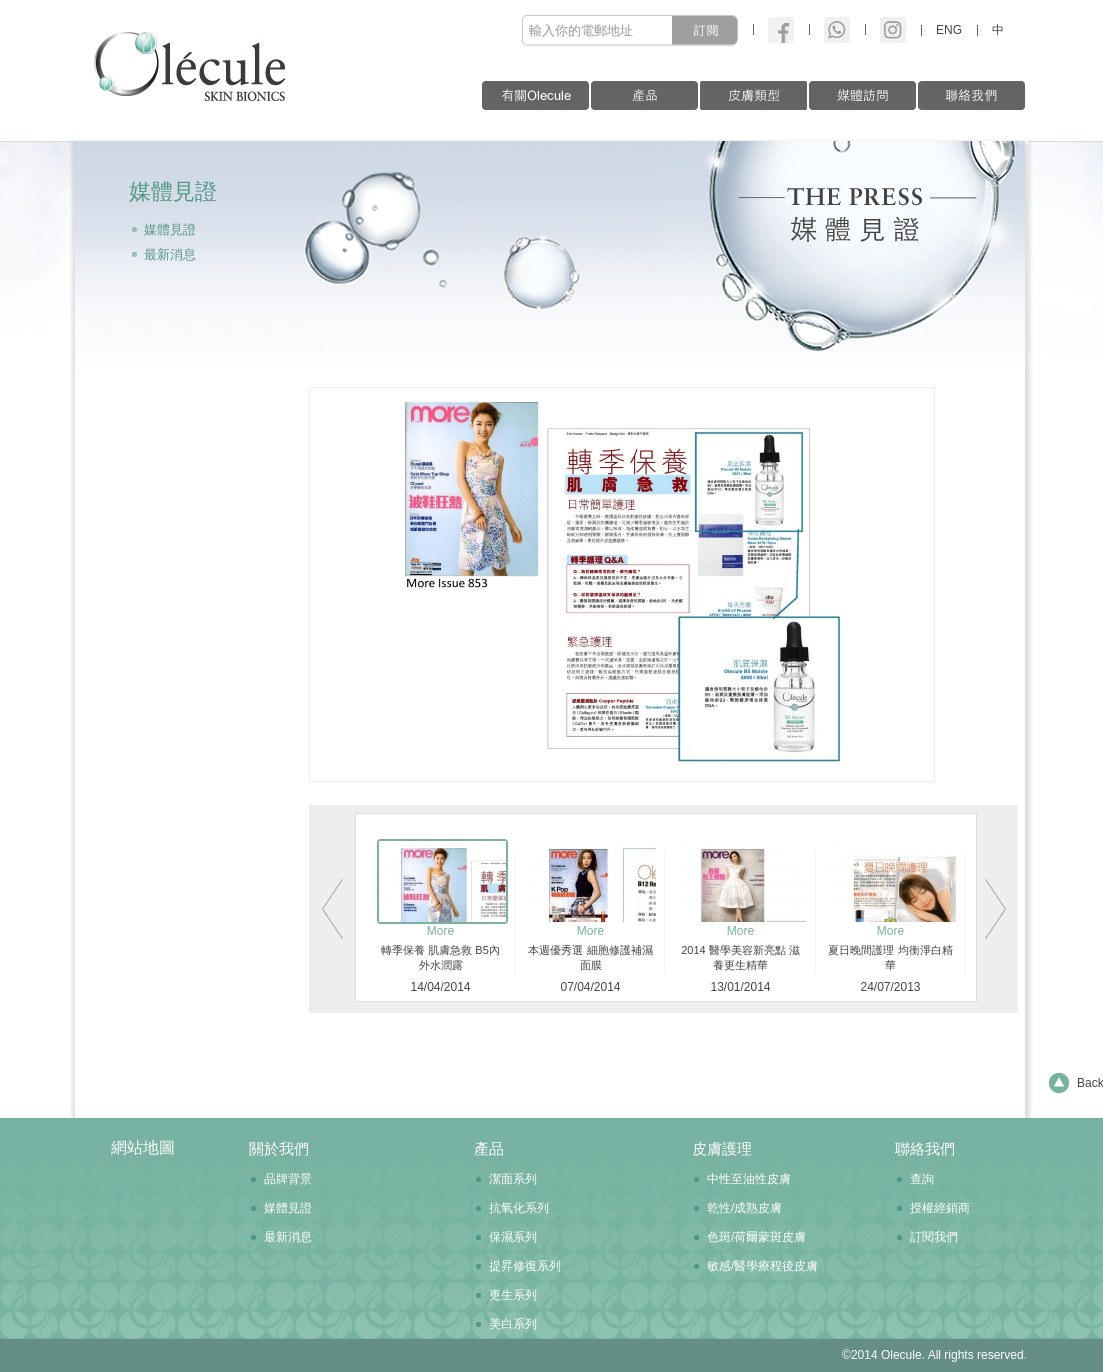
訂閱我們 (934, 1237)
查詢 (922, 1179)
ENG (949, 30)
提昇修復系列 (525, 1266)
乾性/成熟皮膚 (744, 1208)
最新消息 (170, 254)
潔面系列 (513, 1179)
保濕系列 (513, 1237)
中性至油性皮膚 (749, 1179)
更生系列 (513, 1295)
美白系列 (513, 1324)
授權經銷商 (940, 1208)
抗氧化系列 (519, 1208)
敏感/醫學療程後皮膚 (762, 1266)
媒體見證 (170, 229)
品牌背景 (288, 1179)
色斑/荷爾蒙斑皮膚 (756, 1237)
